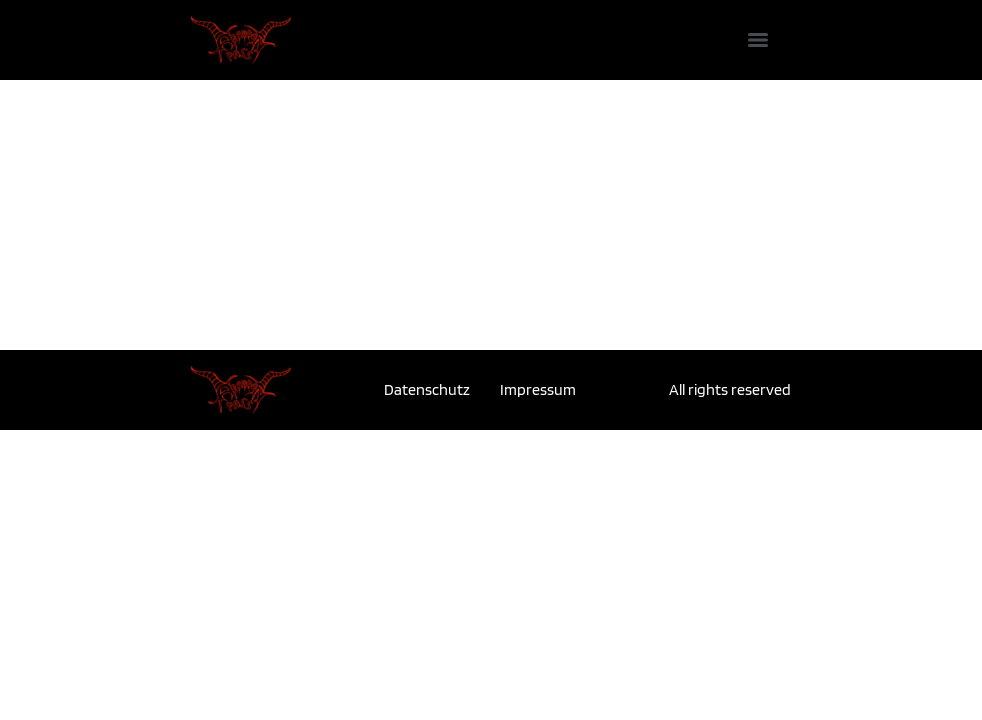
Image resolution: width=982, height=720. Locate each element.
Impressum (538, 389)
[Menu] (758, 40)
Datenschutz (427, 389)
